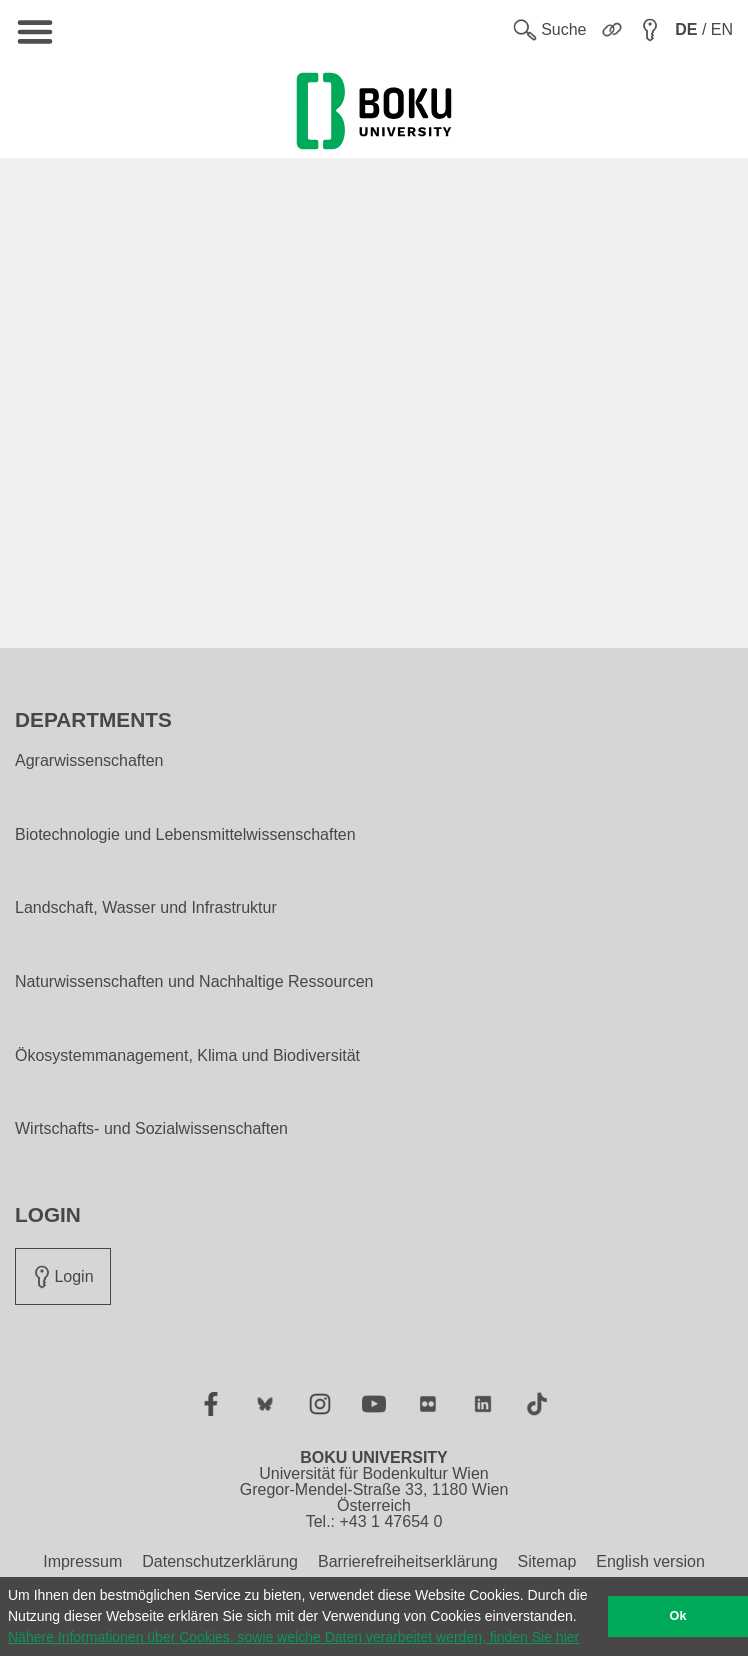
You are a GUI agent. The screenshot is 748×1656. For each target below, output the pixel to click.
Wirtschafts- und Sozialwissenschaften (151, 1129)
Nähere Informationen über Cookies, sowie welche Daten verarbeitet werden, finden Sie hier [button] (293, 1637)
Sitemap (547, 1561)
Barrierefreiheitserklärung (408, 1561)
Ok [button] (678, 1616)
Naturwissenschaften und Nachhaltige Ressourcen (194, 982)
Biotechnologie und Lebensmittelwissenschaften (185, 835)
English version (650, 1561)
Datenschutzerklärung (220, 1561)
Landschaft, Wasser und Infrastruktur (146, 908)
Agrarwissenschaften (89, 761)
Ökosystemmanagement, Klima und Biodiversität (187, 1056)
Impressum (82, 1561)
